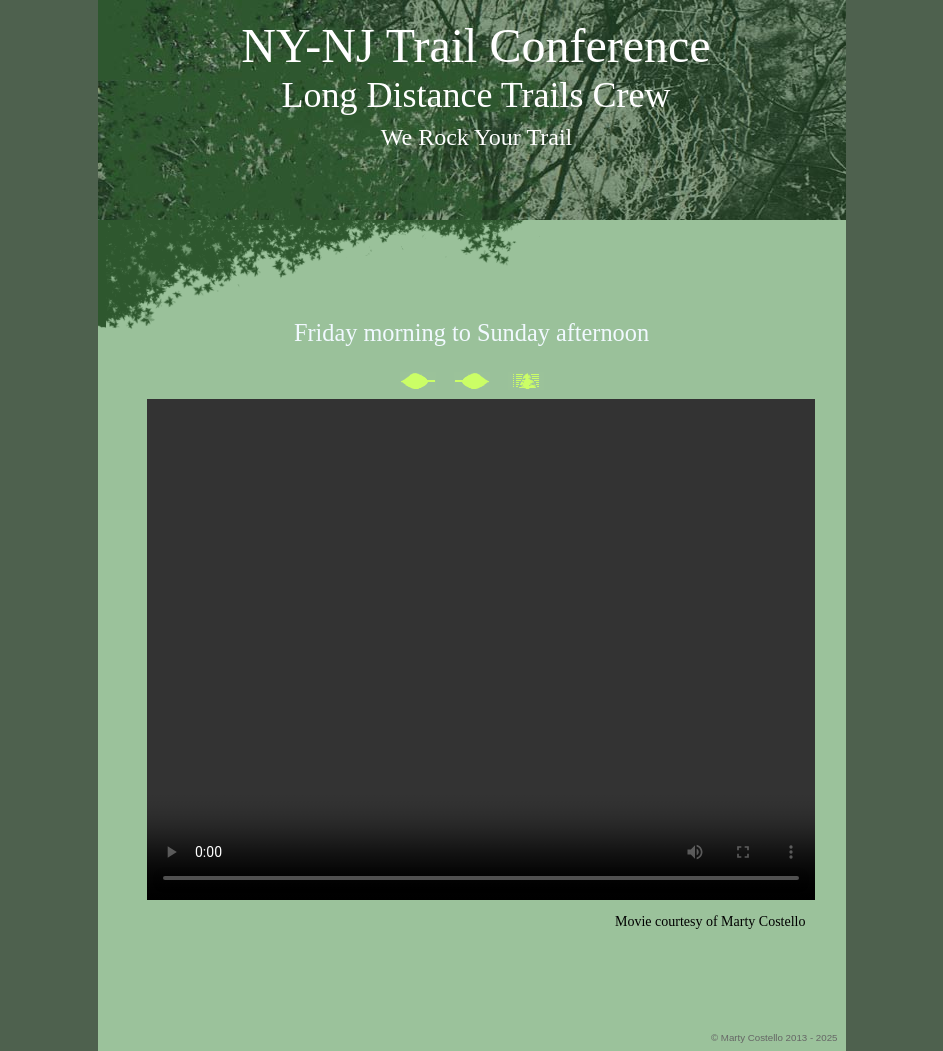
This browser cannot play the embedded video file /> (481, 649)
